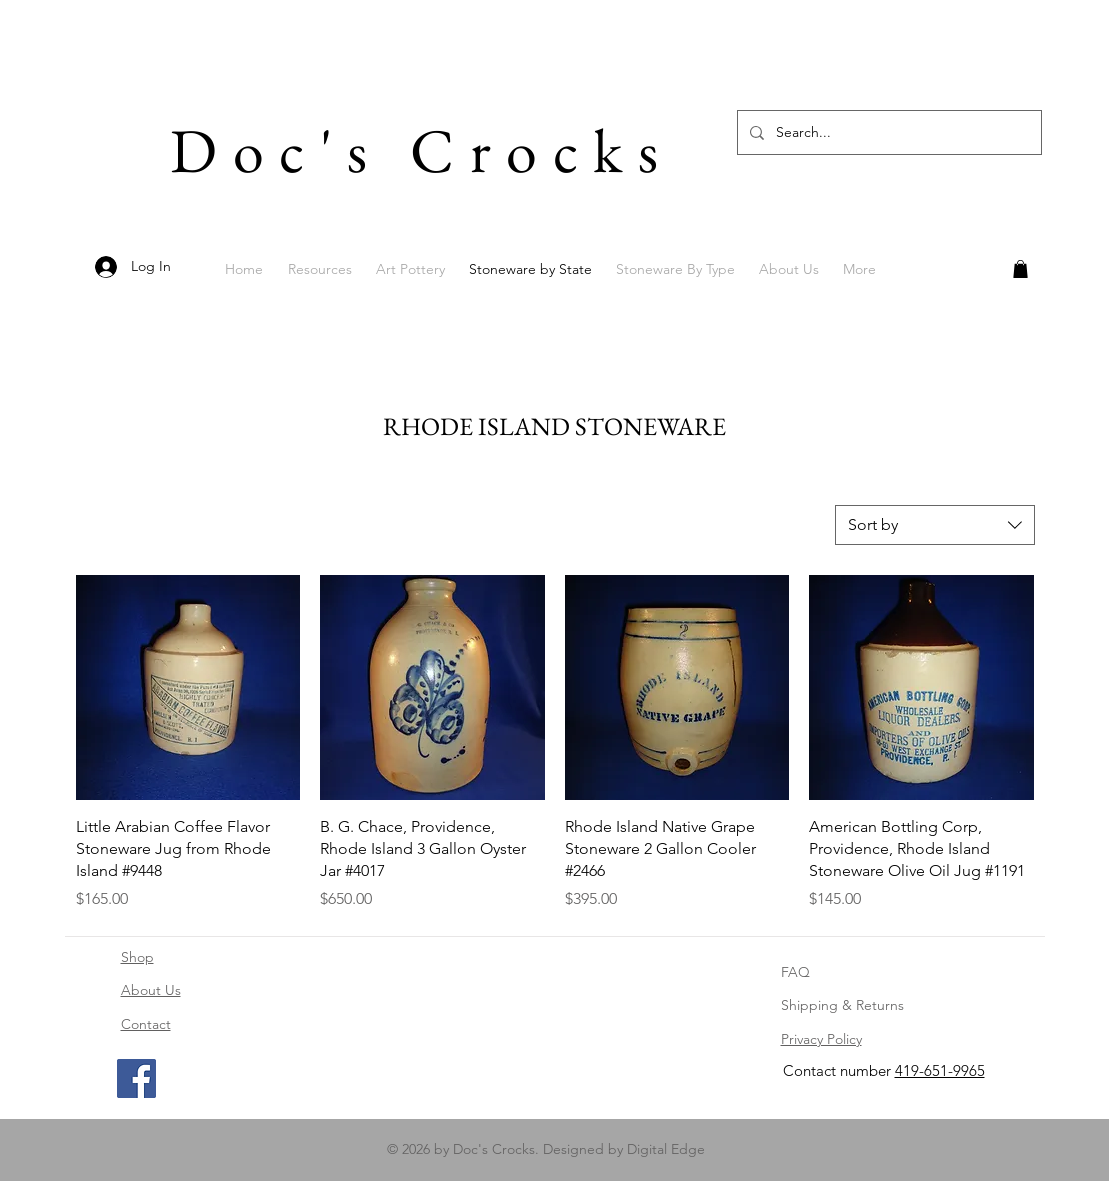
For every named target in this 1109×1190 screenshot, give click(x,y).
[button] (1020, 269)
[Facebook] (136, 1078)
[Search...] (887, 132)
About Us (151, 990)
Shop (137, 957)
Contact (146, 1024)
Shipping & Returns (842, 1005)
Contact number (839, 1070)
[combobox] (935, 525)
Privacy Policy (821, 1039)
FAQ (795, 972)
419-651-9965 (940, 1070)
